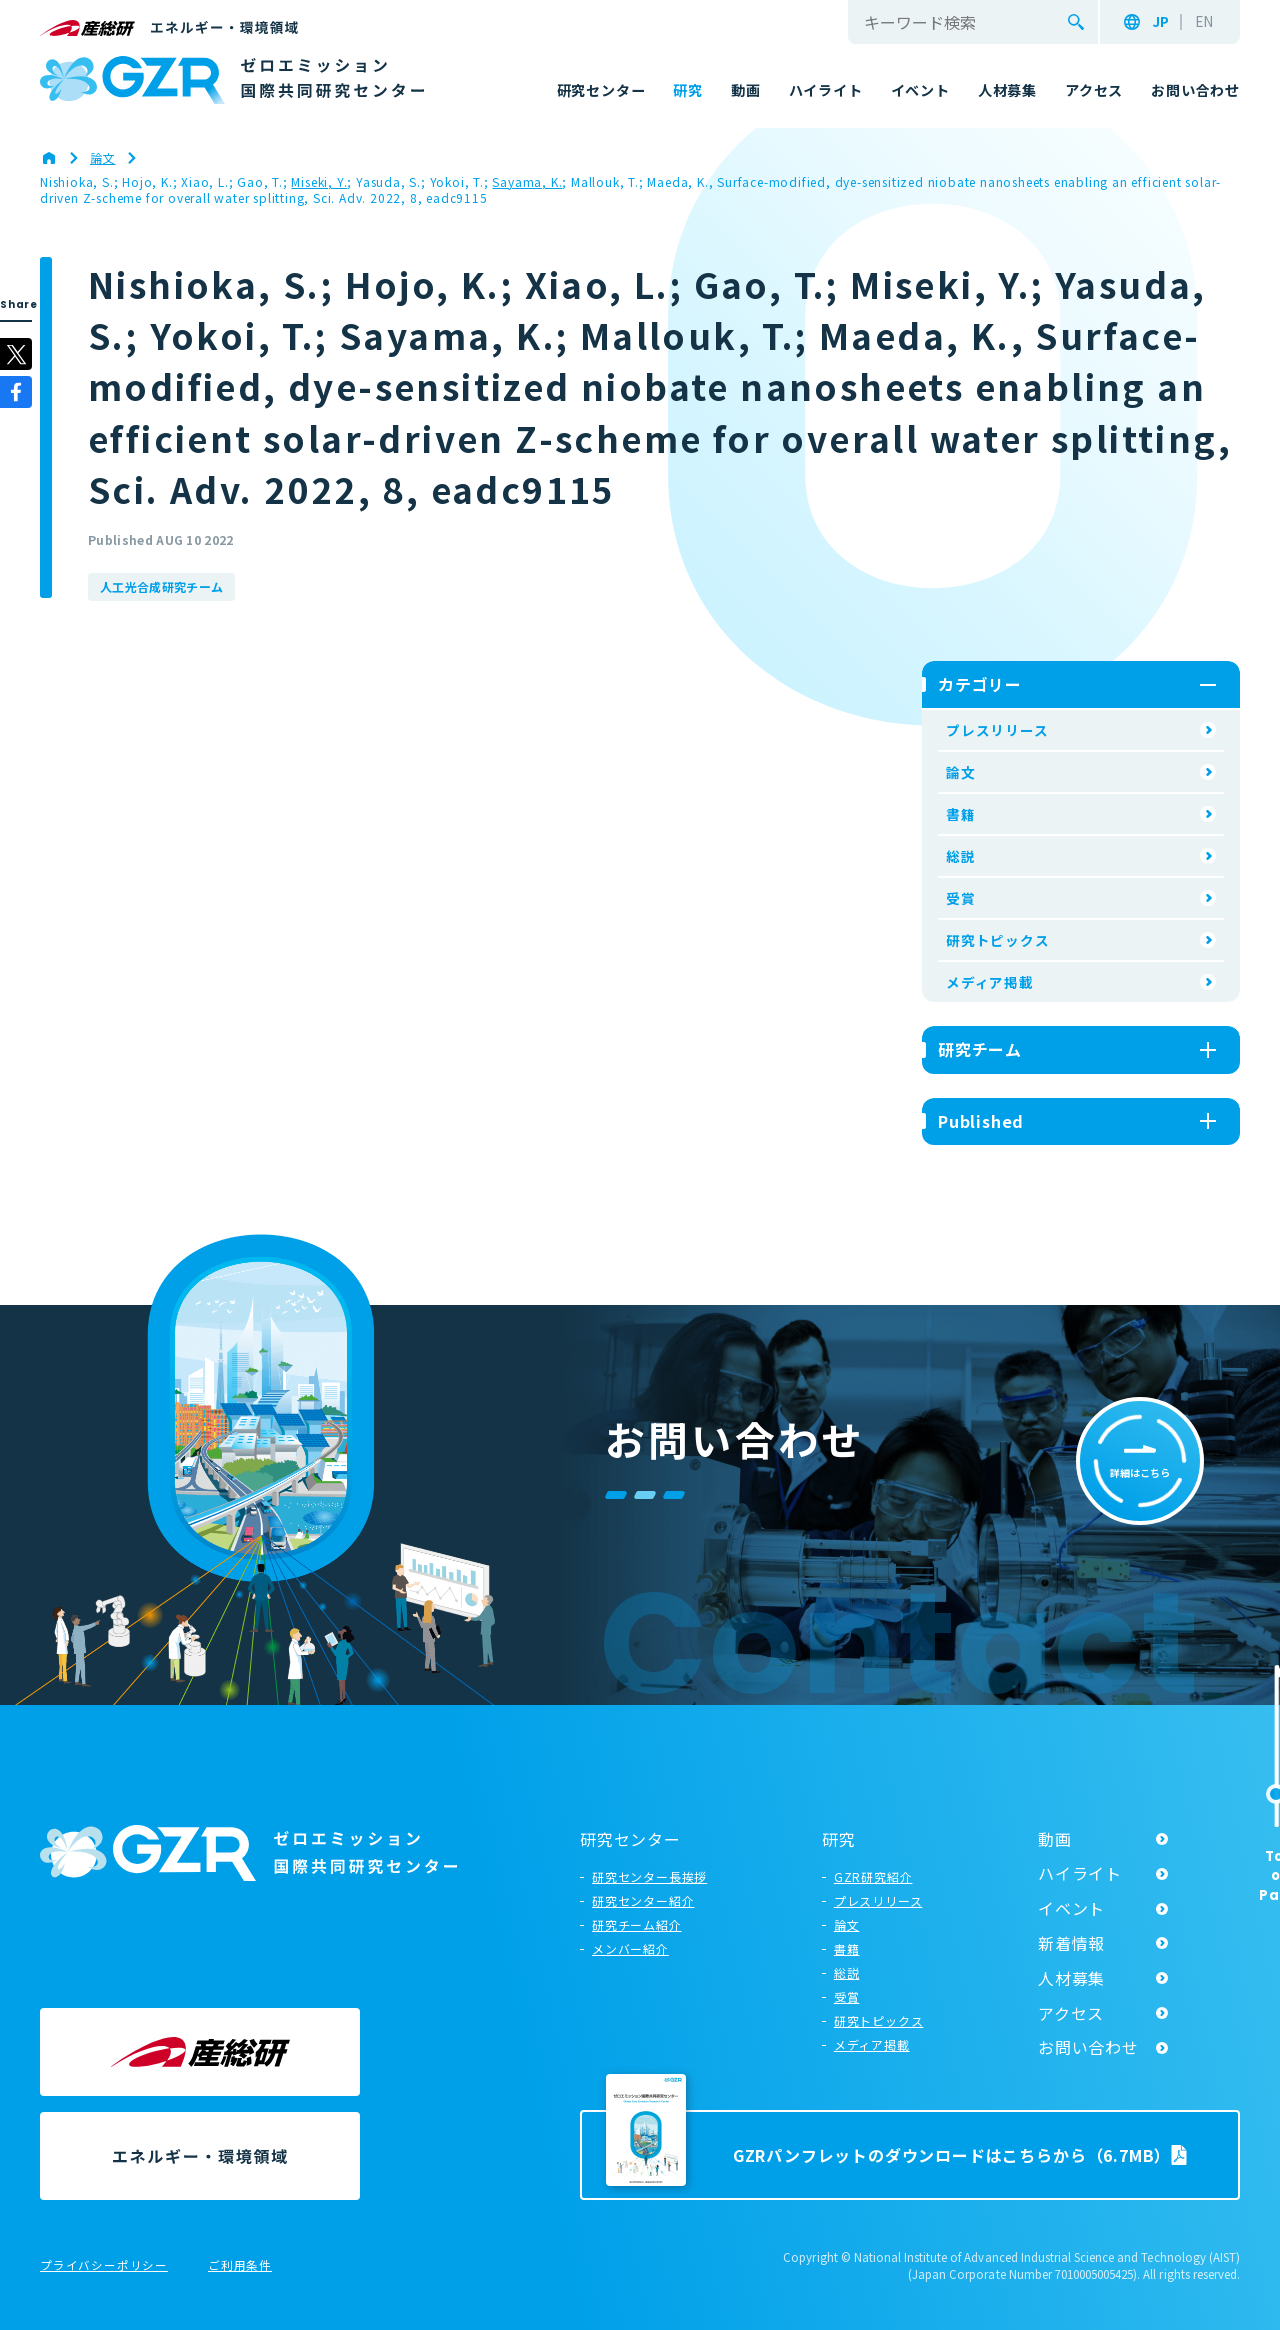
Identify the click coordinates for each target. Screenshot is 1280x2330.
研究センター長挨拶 (649, 1876)
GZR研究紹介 (873, 1876)
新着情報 (1071, 1943)
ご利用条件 (240, 2266)
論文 (961, 772)
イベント (1071, 1908)
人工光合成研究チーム (161, 586)
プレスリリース (997, 730)
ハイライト (1080, 1873)
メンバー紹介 (630, 1948)
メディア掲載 (990, 982)
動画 (1055, 1839)
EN (1204, 22)
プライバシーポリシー (104, 2266)
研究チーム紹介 (637, 1924)
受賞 (961, 898)
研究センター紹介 (643, 1900)
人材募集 (1071, 1978)
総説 (961, 856)
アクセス (1071, 2013)
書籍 (961, 814)
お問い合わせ (1088, 2047)
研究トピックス (998, 940)
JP (1160, 22)
